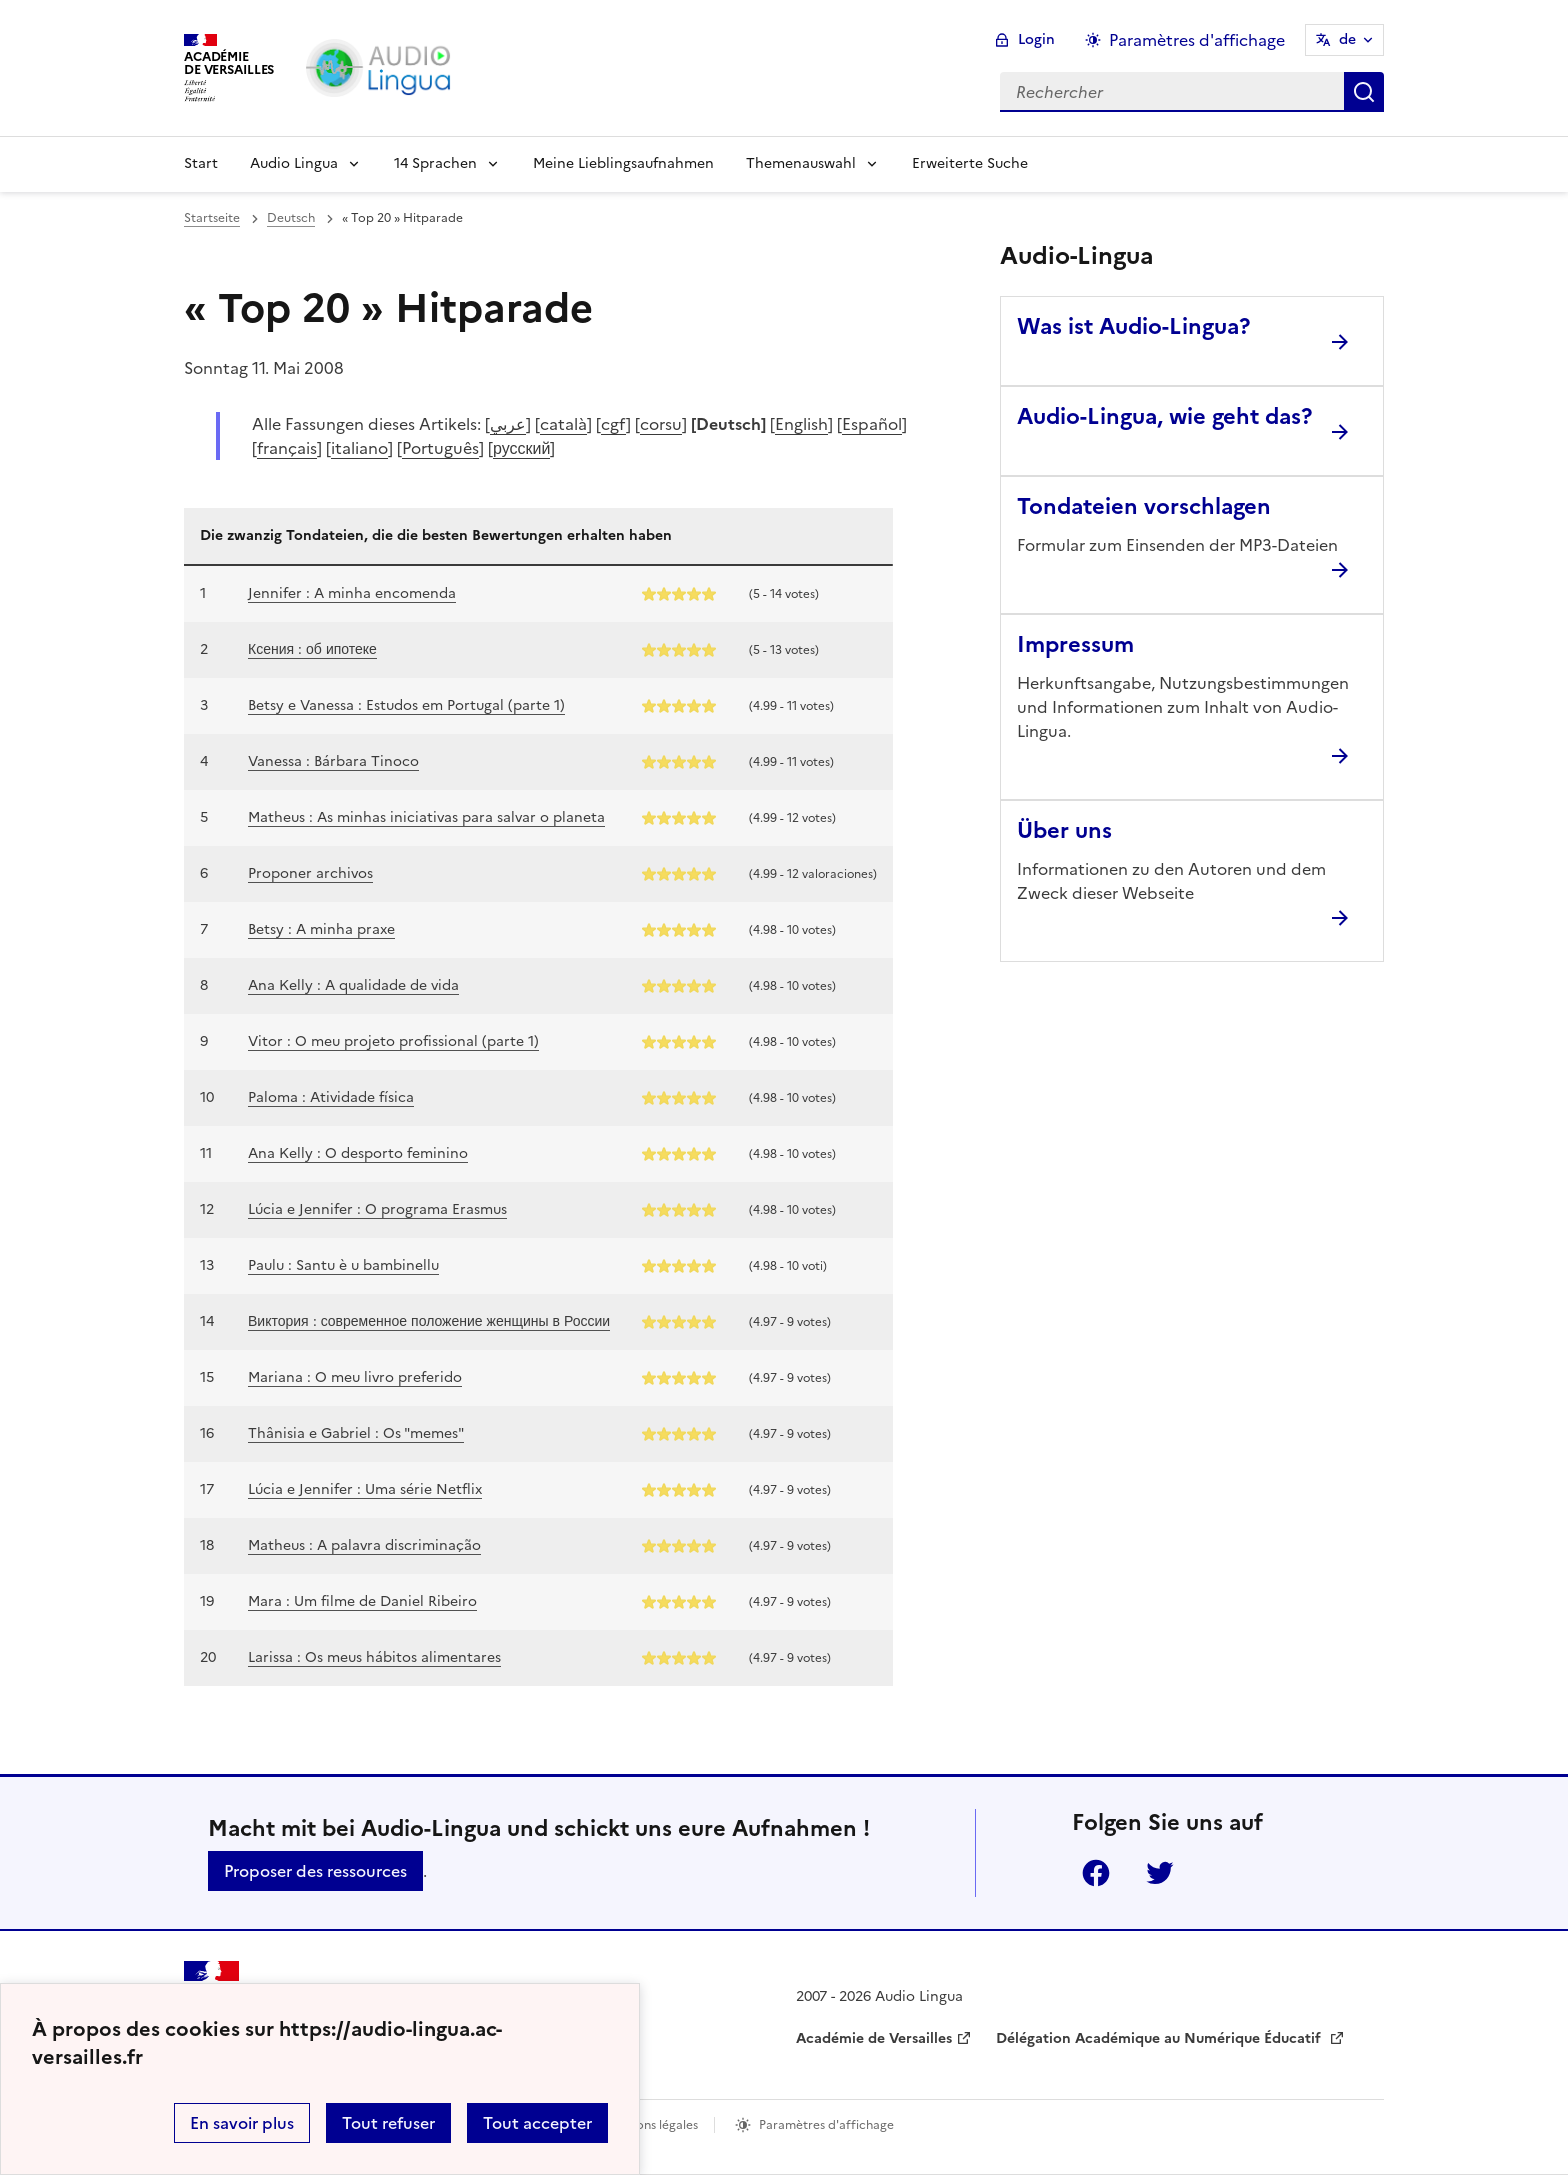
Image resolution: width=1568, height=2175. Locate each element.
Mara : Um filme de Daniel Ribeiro (362, 1601)
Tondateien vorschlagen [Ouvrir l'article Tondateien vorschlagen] (1144, 506)
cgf (613, 424)
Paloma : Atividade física (331, 1097)
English (801, 424)
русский (521, 448)
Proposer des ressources (315, 1871)
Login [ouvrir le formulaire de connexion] (1036, 39)
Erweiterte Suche (970, 163)
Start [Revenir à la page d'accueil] (201, 163)
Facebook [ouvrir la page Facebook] (1096, 1873)
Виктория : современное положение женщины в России (429, 1321)
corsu (661, 424)
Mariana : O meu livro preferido (355, 1377)
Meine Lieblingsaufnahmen (623, 163)
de (1347, 39)
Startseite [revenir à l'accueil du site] (212, 218)
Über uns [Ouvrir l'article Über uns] (1064, 830)
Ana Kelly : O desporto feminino (358, 1153)
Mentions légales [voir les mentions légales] (650, 2125)
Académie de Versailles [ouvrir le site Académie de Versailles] (874, 2038)
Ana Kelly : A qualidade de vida (353, 985)
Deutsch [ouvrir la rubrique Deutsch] (291, 218)
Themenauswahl (801, 163)
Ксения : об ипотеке (312, 649)
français (287, 448)
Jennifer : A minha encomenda (352, 593)
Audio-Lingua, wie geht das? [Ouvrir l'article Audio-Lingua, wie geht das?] (1164, 416)
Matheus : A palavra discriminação (364, 1545)
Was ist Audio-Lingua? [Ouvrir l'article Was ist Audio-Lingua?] (1133, 326)
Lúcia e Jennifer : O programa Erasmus (377, 1209)
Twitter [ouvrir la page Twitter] (1160, 1873)
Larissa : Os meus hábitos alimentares (374, 1657)
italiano (359, 448)
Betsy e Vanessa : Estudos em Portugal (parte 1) (406, 705)
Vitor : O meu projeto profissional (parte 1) (393, 1041)
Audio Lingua (294, 163)
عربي (508, 424)
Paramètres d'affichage (826, 2125)
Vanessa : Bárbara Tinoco (333, 761)
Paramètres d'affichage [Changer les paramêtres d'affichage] (1197, 40)
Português (440, 448)
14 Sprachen (435, 163)
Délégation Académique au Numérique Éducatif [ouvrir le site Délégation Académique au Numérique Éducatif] (1160, 2038)
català (563, 424)
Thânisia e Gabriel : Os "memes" (356, 1433)
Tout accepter (537, 2123)
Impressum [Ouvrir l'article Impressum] (1075, 644)
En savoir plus (242, 2123)
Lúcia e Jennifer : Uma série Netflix (365, 1489)
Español (872, 424)
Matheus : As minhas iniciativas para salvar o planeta (426, 817)
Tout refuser (388, 2123)
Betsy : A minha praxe (321, 929)
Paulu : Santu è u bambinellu (343, 1265)
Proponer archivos (310, 873)
